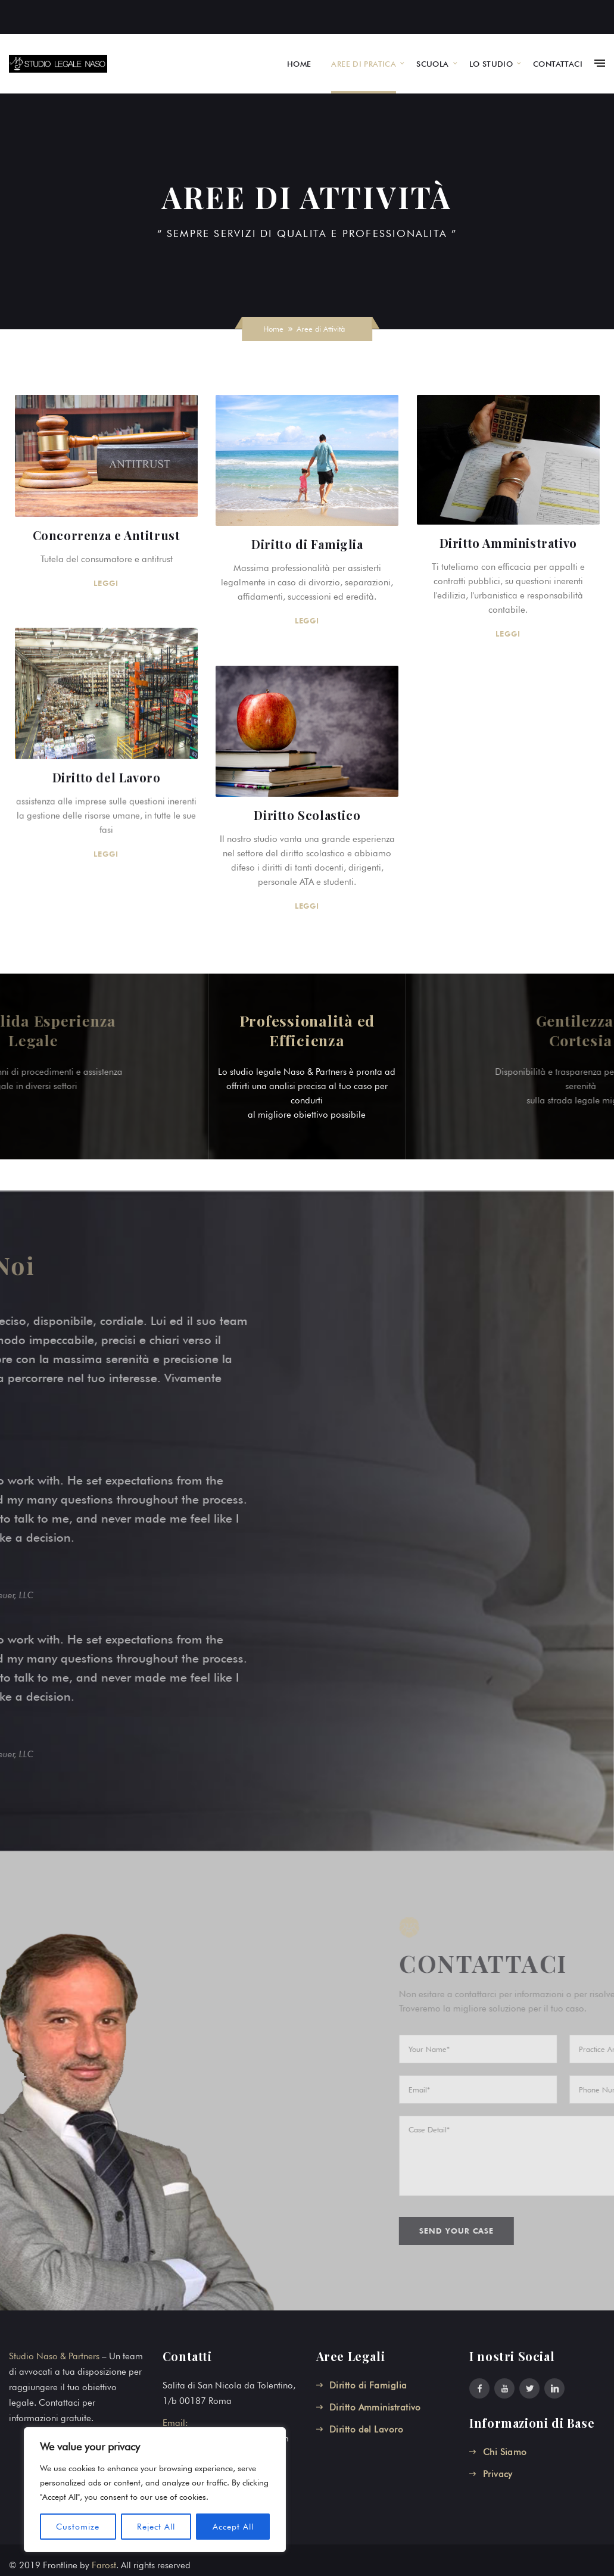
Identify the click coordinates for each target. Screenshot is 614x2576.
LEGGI (107, 583)
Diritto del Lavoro (106, 776)
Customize (77, 2526)
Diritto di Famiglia (306, 544)
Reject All (156, 2526)
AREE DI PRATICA (363, 63)
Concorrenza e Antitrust (106, 535)
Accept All (233, 2526)
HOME (299, 63)
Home (273, 328)
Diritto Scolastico (306, 814)
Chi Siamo (505, 2452)
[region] (155, 2489)
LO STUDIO (491, 63)
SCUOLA (432, 63)
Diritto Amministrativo (507, 543)
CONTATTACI (557, 63)
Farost (104, 2565)
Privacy (498, 2474)
